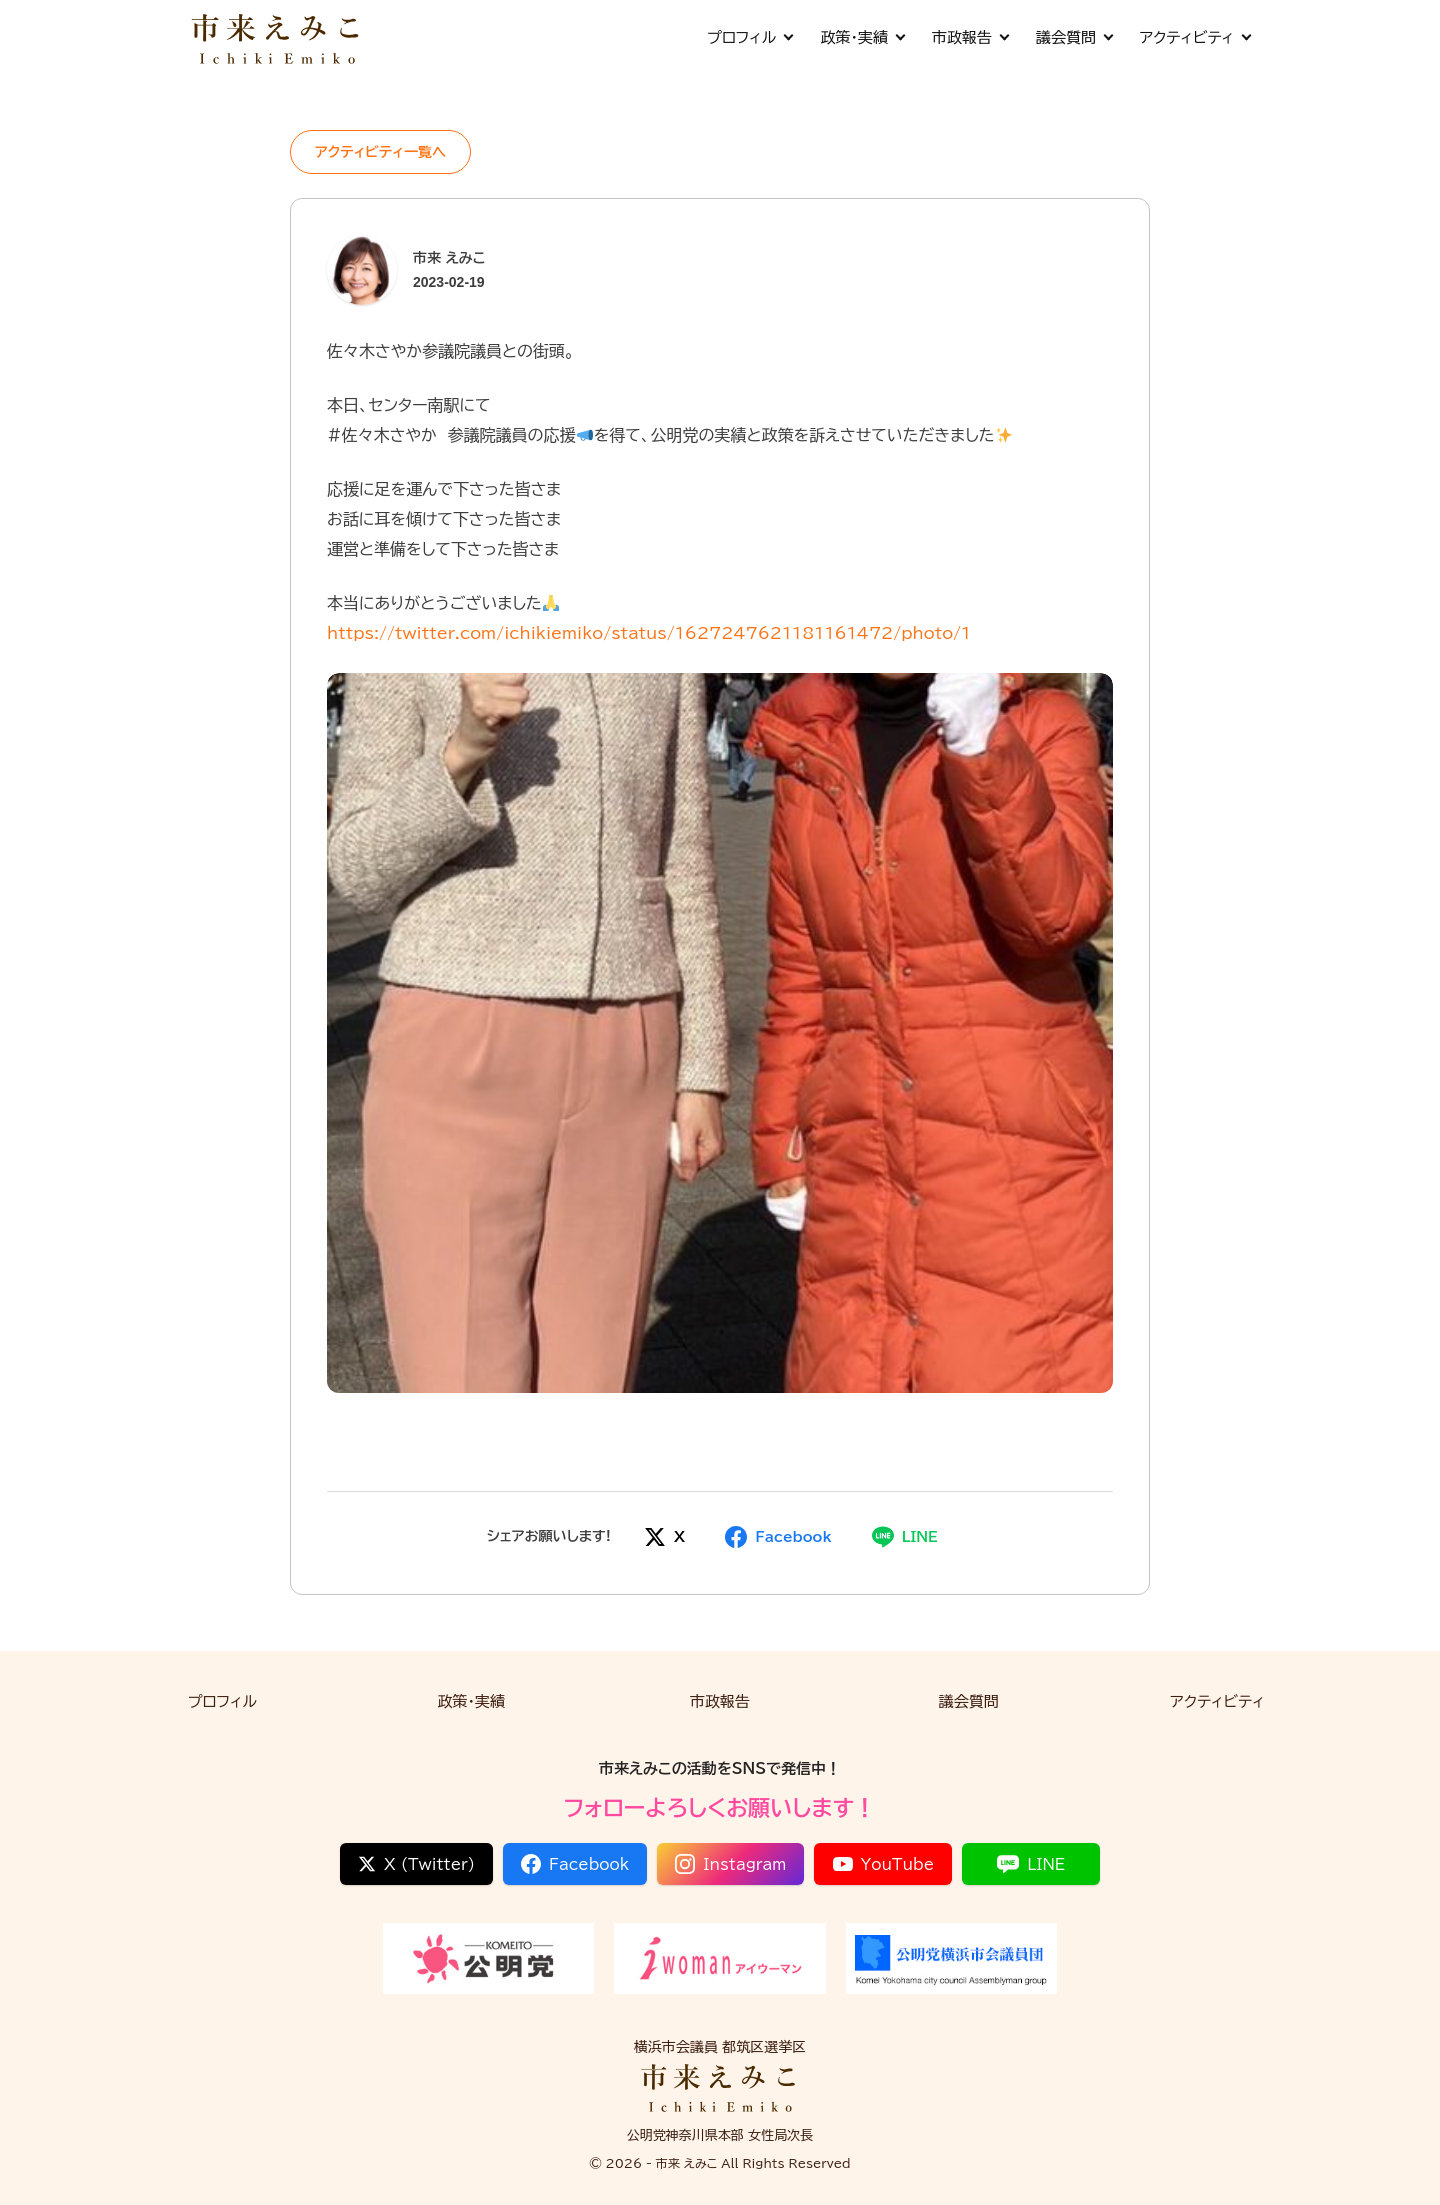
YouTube (884, 1864)
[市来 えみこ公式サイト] (277, 37)
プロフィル (749, 37)
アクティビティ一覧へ (380, 152)
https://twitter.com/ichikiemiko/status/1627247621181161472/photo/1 (649, 633)
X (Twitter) (416, 1864)
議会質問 (1074, 37)
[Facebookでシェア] (778, 1537)
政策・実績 (862, 37)
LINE (1031, 1864)
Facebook (575, 1864)
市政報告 (970, 37)
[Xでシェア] (664, 1537)
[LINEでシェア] (905, 1537)
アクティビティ (1195, 37)
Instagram (730, 1864)
